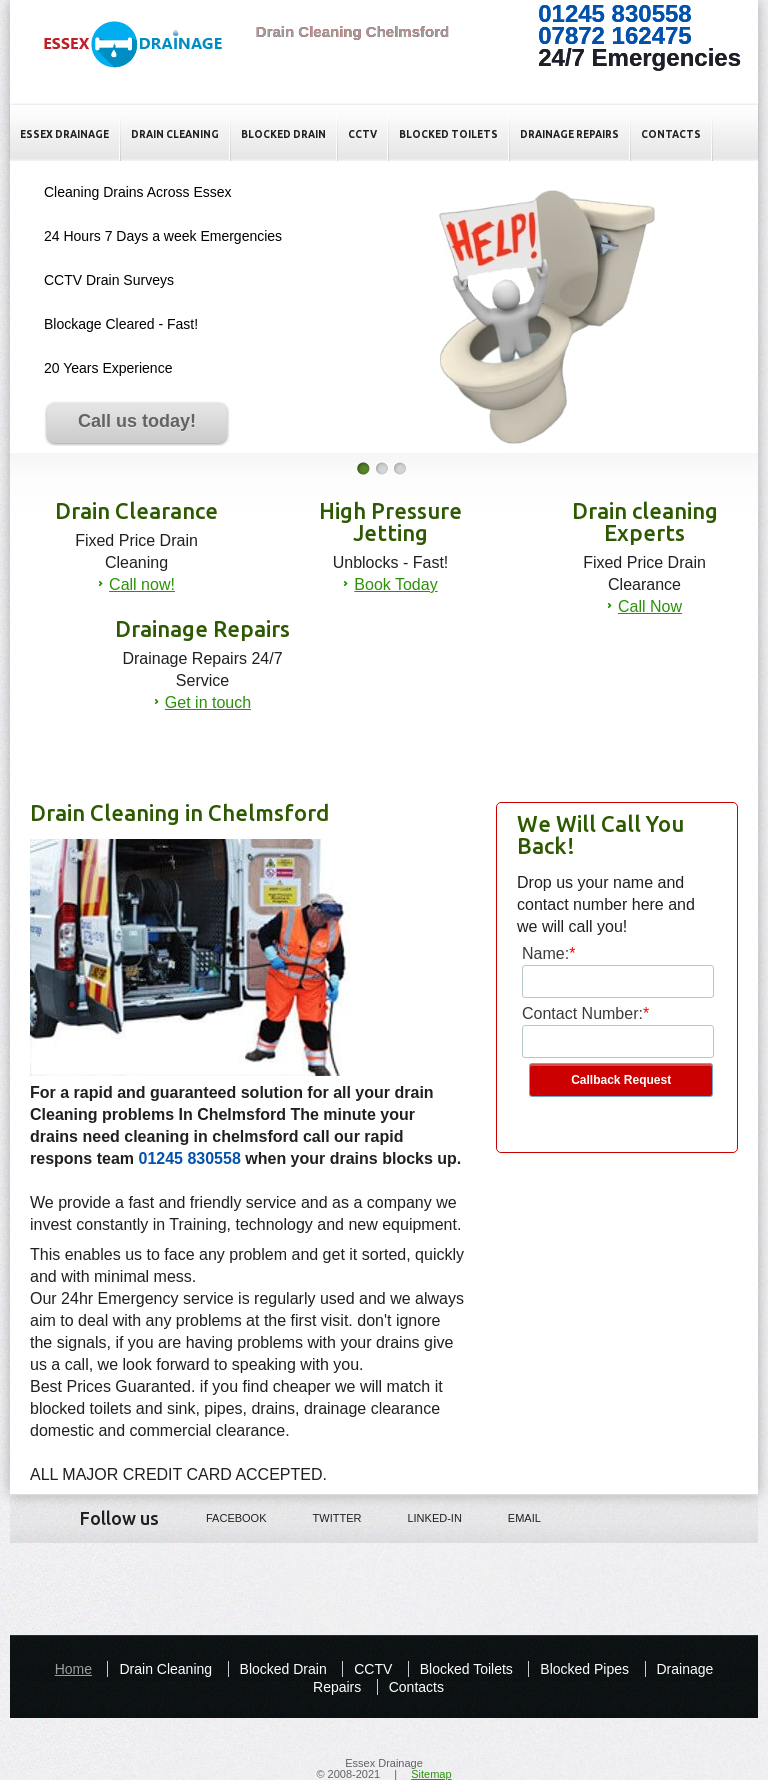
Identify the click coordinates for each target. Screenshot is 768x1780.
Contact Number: (582, 1013)
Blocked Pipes (584, 1669)
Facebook (222, 1517)
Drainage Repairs (569, 134)
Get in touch (208, 702)
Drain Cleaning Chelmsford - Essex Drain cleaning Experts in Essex (143, 61)
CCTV (362, 134)
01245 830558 (615, 13)
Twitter (323, 1517)
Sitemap (431, 1774)
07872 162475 (615, 35)
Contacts (671, 134)
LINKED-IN (420, 1517)
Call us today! (137, 421)
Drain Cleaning (175, 134)
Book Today (395, 584)
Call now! (142, 584)
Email (510, 1517)
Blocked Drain (283, 134)
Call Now (650, 606)
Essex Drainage (64, 134)
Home (73, 1669)
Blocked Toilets (448, 134)
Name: (545, 953)
